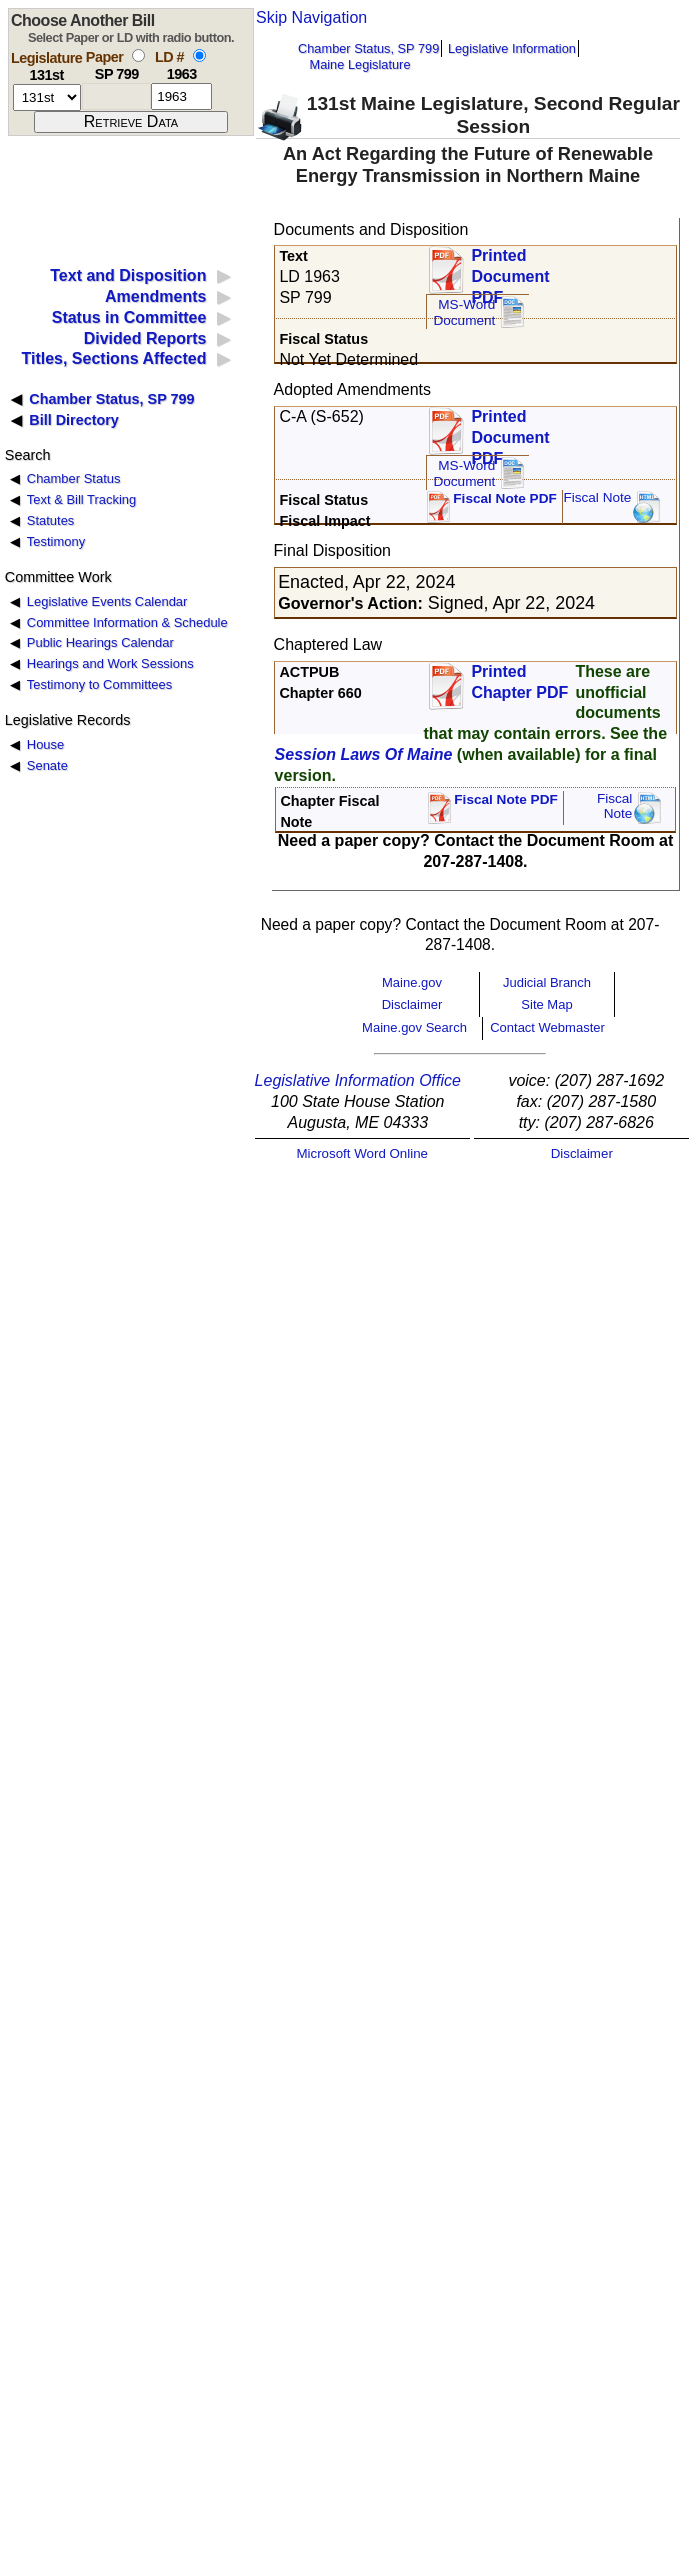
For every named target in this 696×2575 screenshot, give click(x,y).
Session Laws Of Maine (364, 754)
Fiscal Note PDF (505, 498)
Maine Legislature (359, 64)
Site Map (546, 1004)
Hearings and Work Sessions (110, 663)
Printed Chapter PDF (519, 682)
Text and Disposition (128, 275)
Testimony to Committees (99, 684)
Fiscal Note (597, 497)
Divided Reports (145, 338)
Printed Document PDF (510, 270)
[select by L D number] (199, 55)
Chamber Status (74, 478)
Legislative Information (512, 48)
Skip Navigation (311, 17)
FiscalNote (615, 806)
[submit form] (131, 122)
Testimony (56, 541)
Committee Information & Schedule (127, 622)
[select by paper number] (138, 55)
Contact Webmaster (547, 1027)
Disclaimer (412, 1004)
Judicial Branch (547, 982)
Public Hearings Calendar (100, 642)
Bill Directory (74, 420)
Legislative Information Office (358, 1080)
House (45, 744)
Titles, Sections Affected (113, 358)
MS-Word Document (464, 312)
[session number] (47, 97)
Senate (47, 765)
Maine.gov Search (414, 1027)
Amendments (155, 296)
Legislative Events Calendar (107, 601)
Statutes (51, 520)
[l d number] (181, 96)
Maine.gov (412, 982)
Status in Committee (129, 317)
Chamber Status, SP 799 (368, 48)
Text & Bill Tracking (81, 499)
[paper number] (116, 96)
